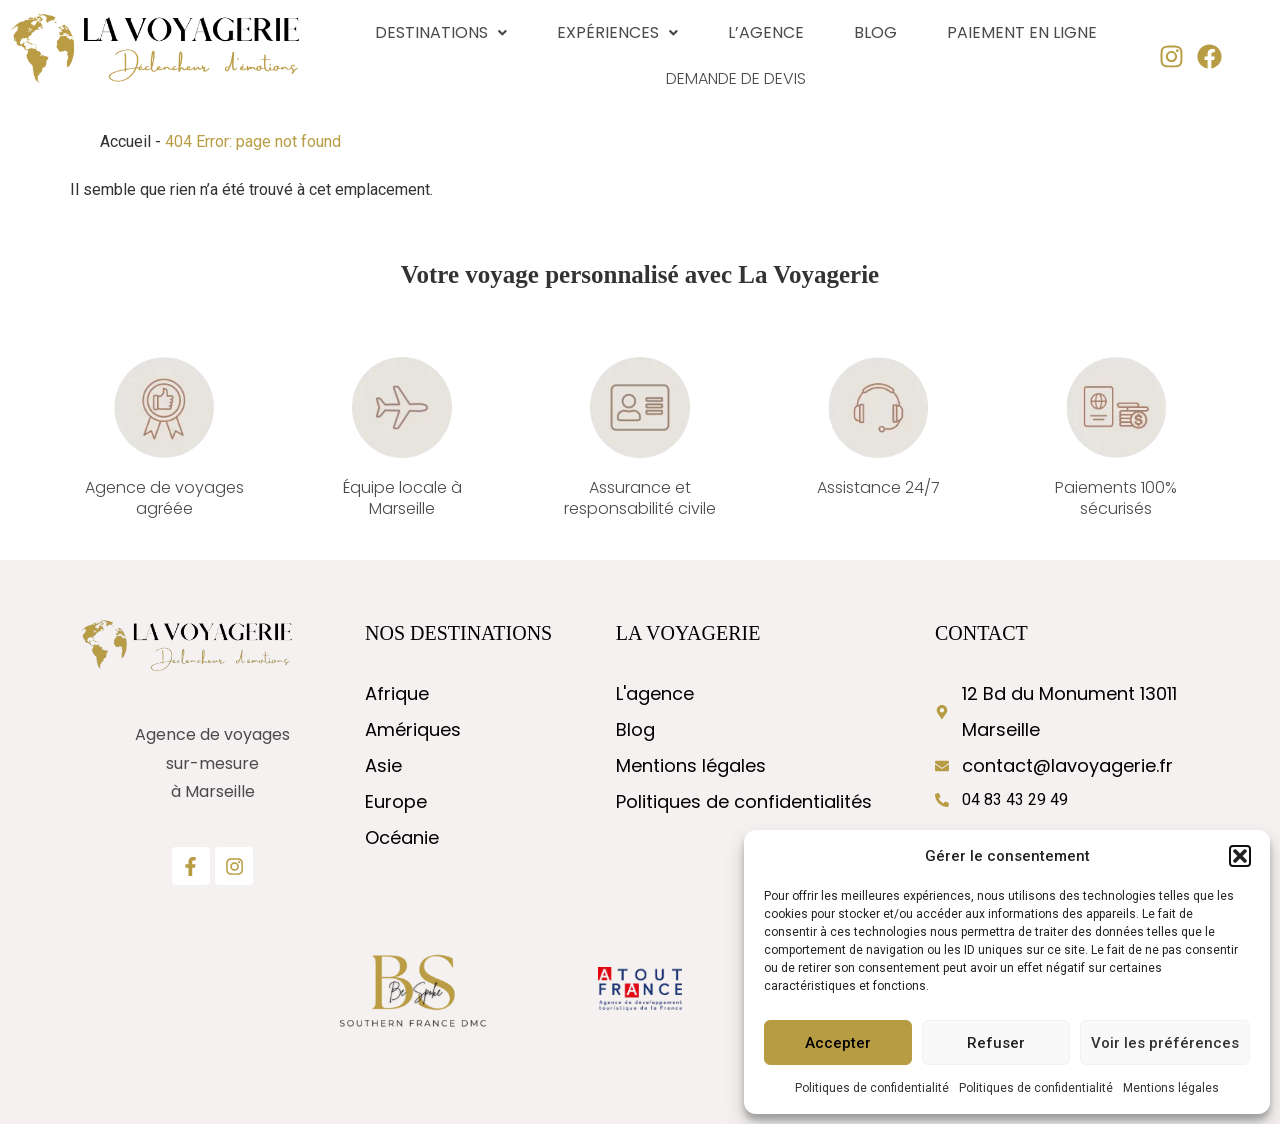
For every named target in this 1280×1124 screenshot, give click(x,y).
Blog (875, 32)
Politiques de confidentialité (872, 1088)
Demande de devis (736, 78)
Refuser (996, 1043)
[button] (1240, 856)
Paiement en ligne (1022, 32)
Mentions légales (1171, 1088)
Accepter (838, 1043)
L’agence (766, 32)
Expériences (617, 32)
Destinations (441, 32)
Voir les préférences (1165, 1043)
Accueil (125, 141)
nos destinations (458, 633)
